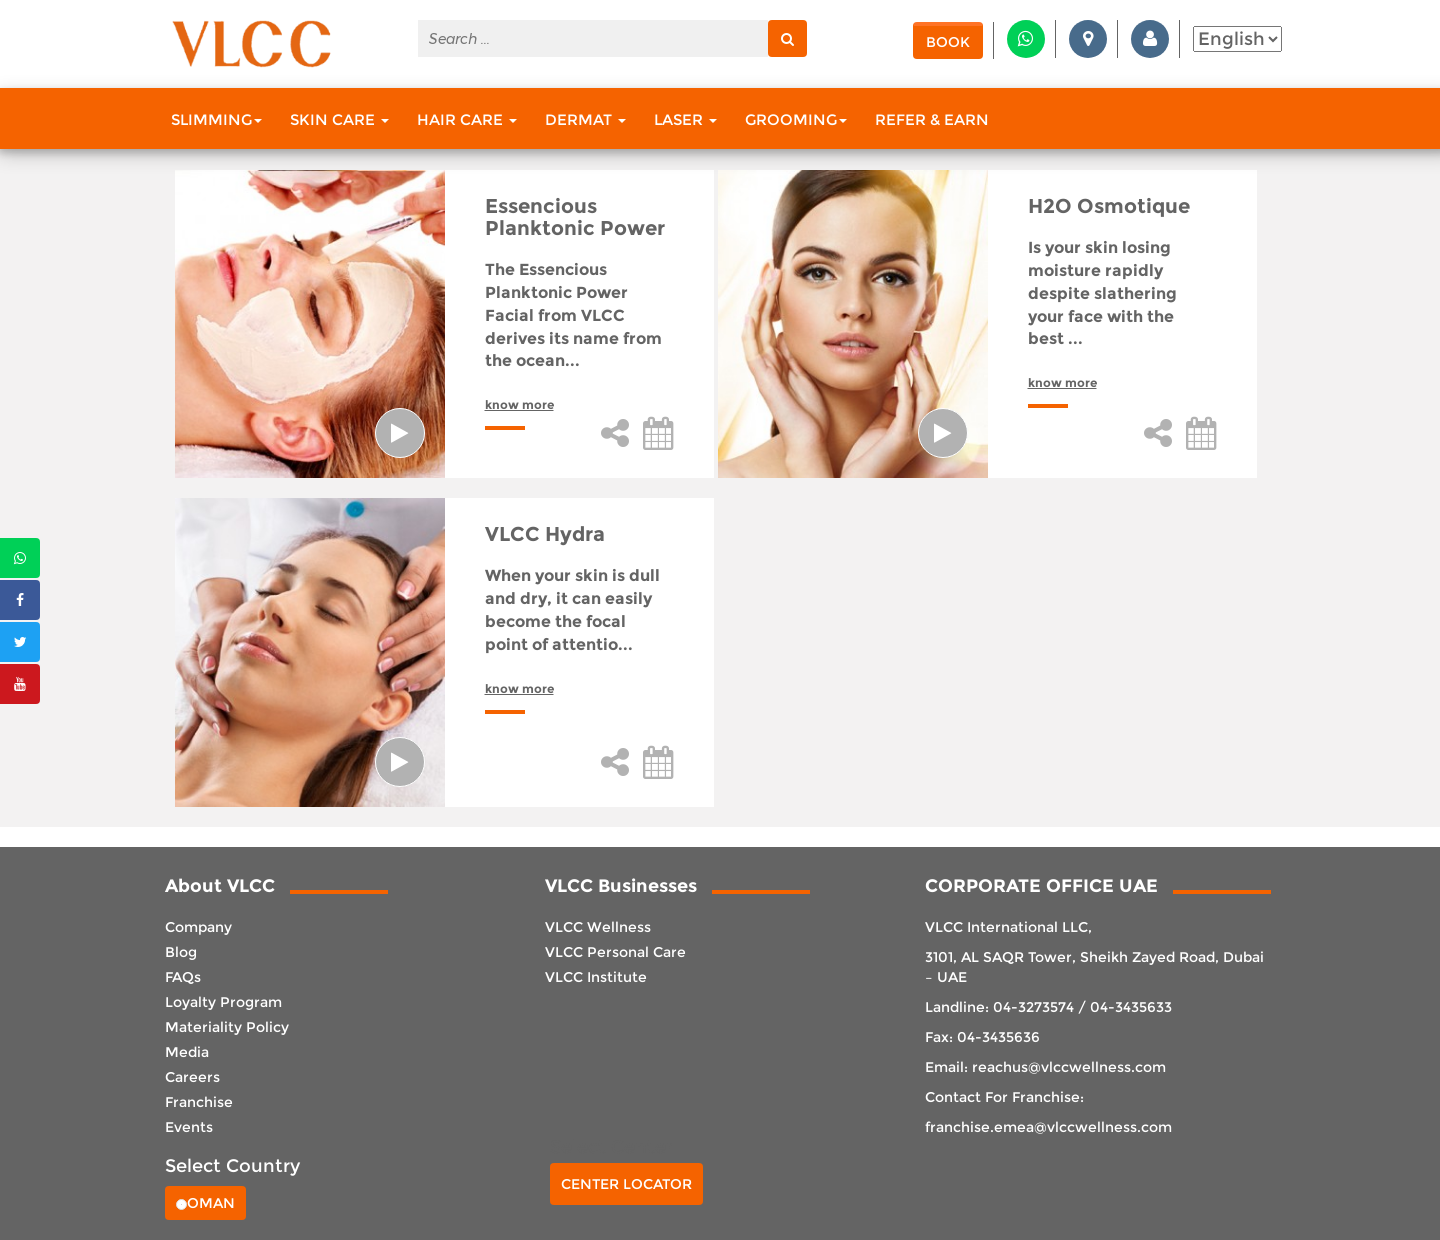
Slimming (216, 119)
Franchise (199, 1102)
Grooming (796, 119)
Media (187, 1052)
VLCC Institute (596, 977)
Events (189, 1127)
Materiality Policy (227, 1027)
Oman (205, 1203)
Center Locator (626, 1184)
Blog (181, 952)
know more (519, 404)
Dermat (585, 119)
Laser (685, 119)
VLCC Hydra (545, 534)
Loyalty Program (223, 1002)
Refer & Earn (932, 119)
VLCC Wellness (598, 927)
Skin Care (339, 119)
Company (198, 927)
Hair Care (467, 119)
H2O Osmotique (1109, 206)
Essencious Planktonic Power (575, 217)
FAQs (183, 977)
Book (948, 42)
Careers (192, 1077)
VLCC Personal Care (615, 952)
